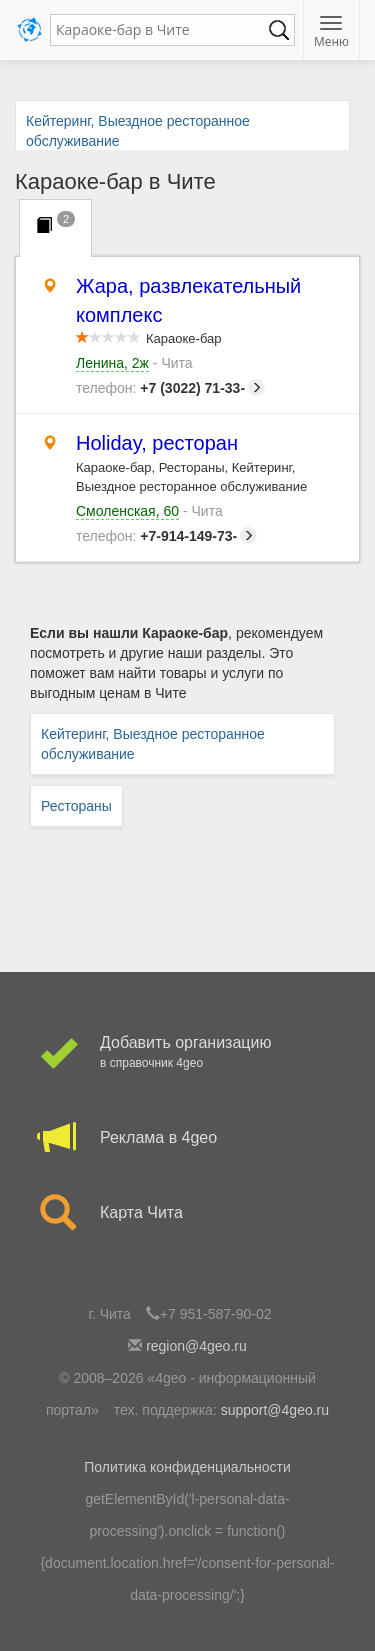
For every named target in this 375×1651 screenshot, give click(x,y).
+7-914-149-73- (166, 536)
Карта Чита (187, 1213)
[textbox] (162, 30)
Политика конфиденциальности (187, 1467)
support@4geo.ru (275, 1410)
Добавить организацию (187, 1053)
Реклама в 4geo (187, 1138)
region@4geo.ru (196, 1346)
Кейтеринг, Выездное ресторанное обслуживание (153, 744)
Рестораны (76, 806)
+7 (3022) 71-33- (170, 388)
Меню (331, 33)
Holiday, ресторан (157, 443)
